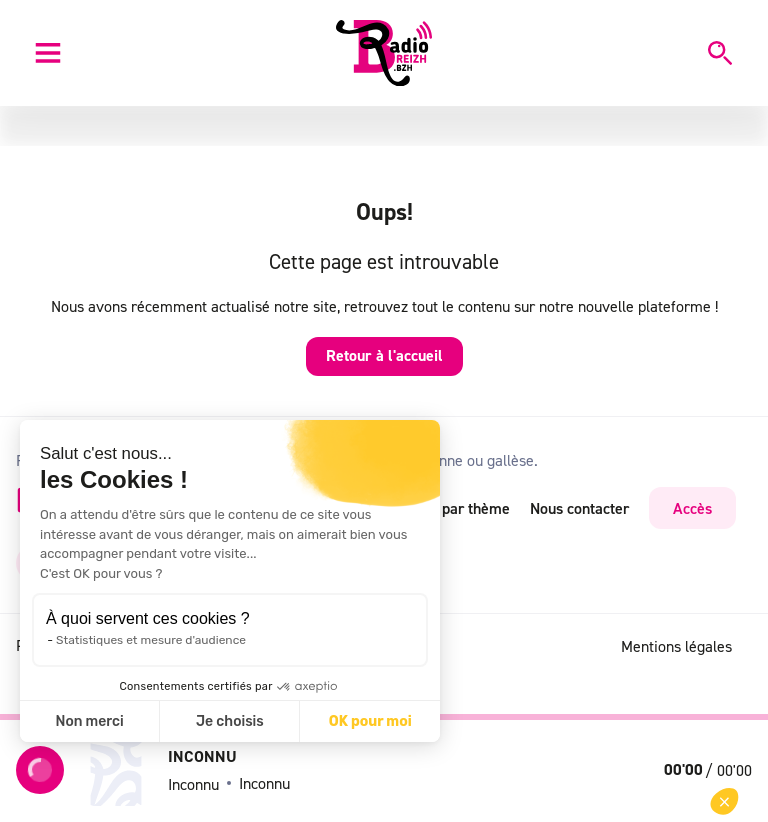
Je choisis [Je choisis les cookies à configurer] (230, 721)
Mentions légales (676, 646)
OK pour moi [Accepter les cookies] (370, 721)
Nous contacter (579, 508)
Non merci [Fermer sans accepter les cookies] (89, 721)
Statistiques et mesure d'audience (151, 640)
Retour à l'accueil (384, 355)
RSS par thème (460, 508)
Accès (692, 508)
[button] (724, 801)
